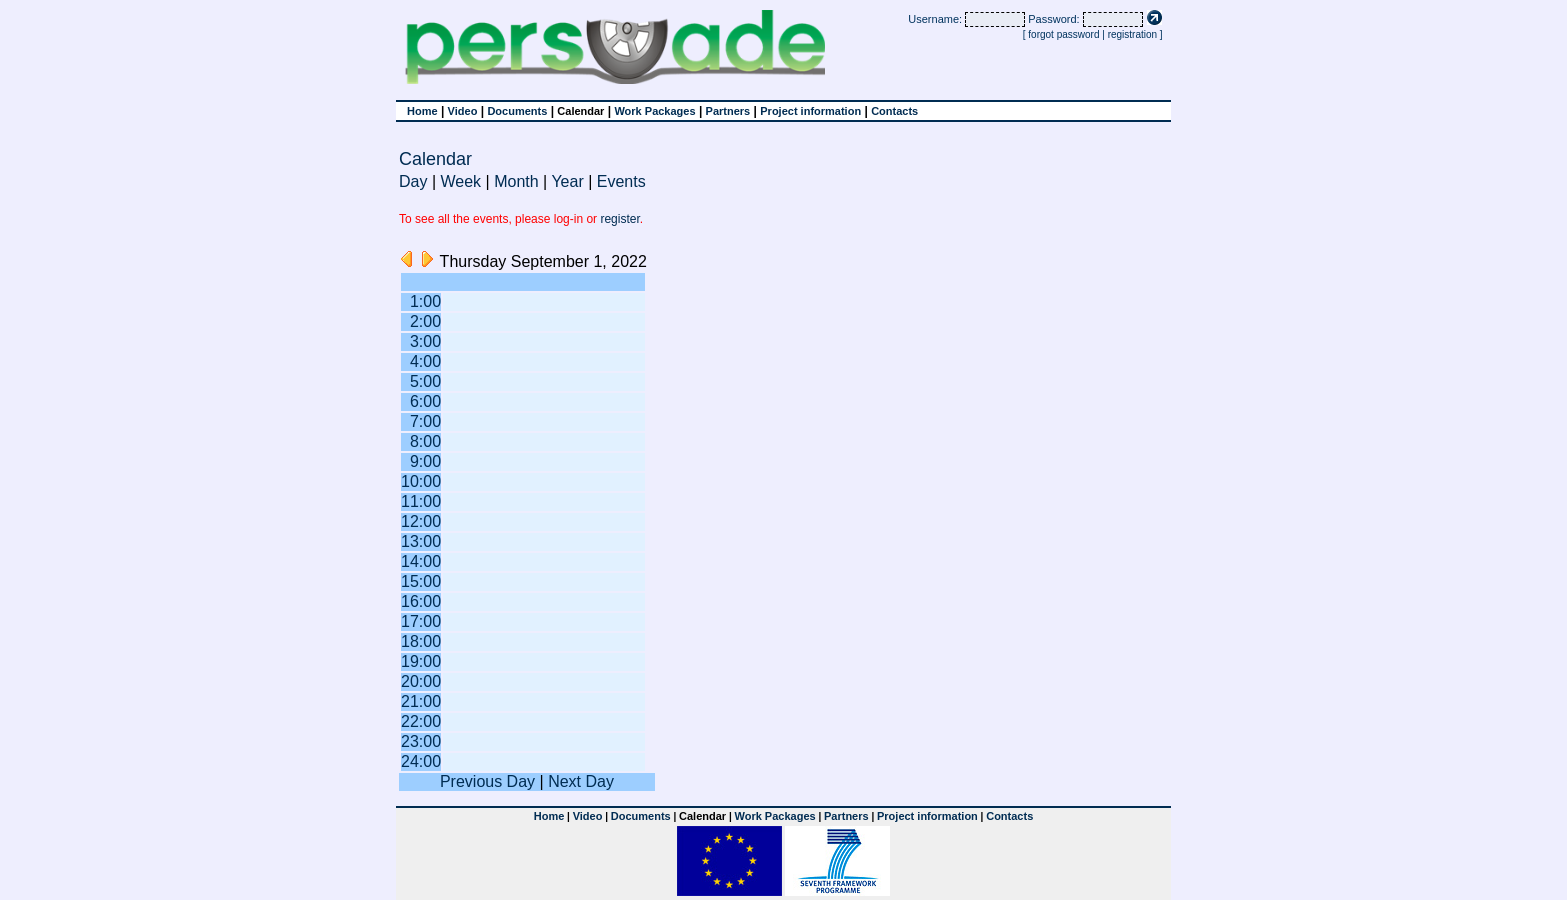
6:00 (425, 401)
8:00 (425, 441)
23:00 (421, 741)
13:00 (421, 541)
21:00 (421, 701)
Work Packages (654, 111)
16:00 (421, 601)
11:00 (421, 501)
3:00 (425, 341)
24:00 (421, 761)
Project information (810, 111)
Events (621, 181)
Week (461, 181)
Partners (728, 111)
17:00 (421, 621)
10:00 (421, 481)
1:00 (425, 301)
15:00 (421, 581)
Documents (517, 111)
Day (413, 181)
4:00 (425, 361)
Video (463, 111)
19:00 (421, 661)
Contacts (894, 111)
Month (516, 181)
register (619, 219)
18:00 (421, 641)
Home (422, 111)
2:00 (425, 321)
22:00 (421, 721)
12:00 (421, 521)
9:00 (425, 461)
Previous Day (487, 781)
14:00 (421, 561)
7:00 (425, 421)
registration (1132, 34)
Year (567, 181)
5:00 (425, 381)
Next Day (581, 781)
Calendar (580, 111)
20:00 (421, 681)
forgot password (1063, 34)
